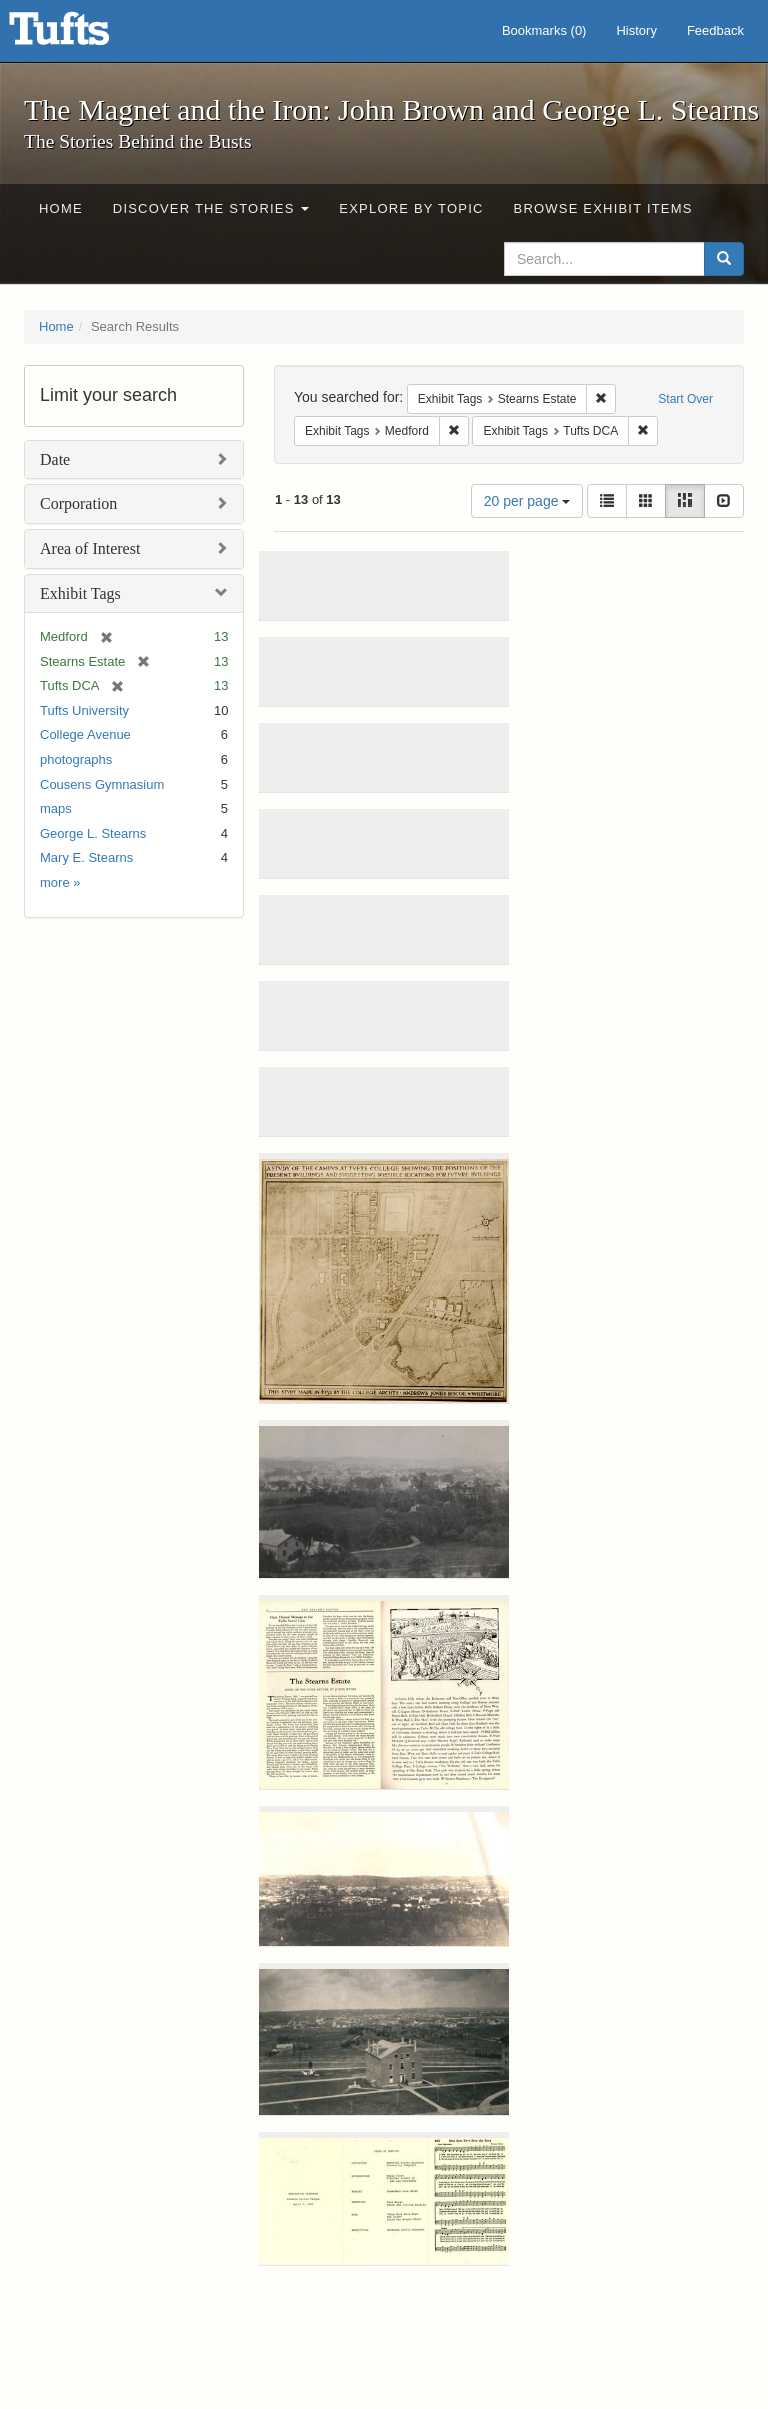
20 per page (527, 501)
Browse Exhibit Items (603, 208)
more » (60, 882)
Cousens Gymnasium (102, 784)
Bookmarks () (544, 30)
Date (55, 459)
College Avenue (85, 734)
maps (56, 808)
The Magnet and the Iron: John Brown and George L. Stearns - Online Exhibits (84, 35)
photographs (76, 759)
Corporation (78, 503)
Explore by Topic (411, 208)
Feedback (715, 30)
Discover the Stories (211, 208)
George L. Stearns (93, 833)
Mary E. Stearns (86, 857)
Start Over (685, 399)
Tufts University (84, 710)
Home (61, 208)
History (636, 30)
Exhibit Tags (80, 593)
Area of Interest (90, 548)
